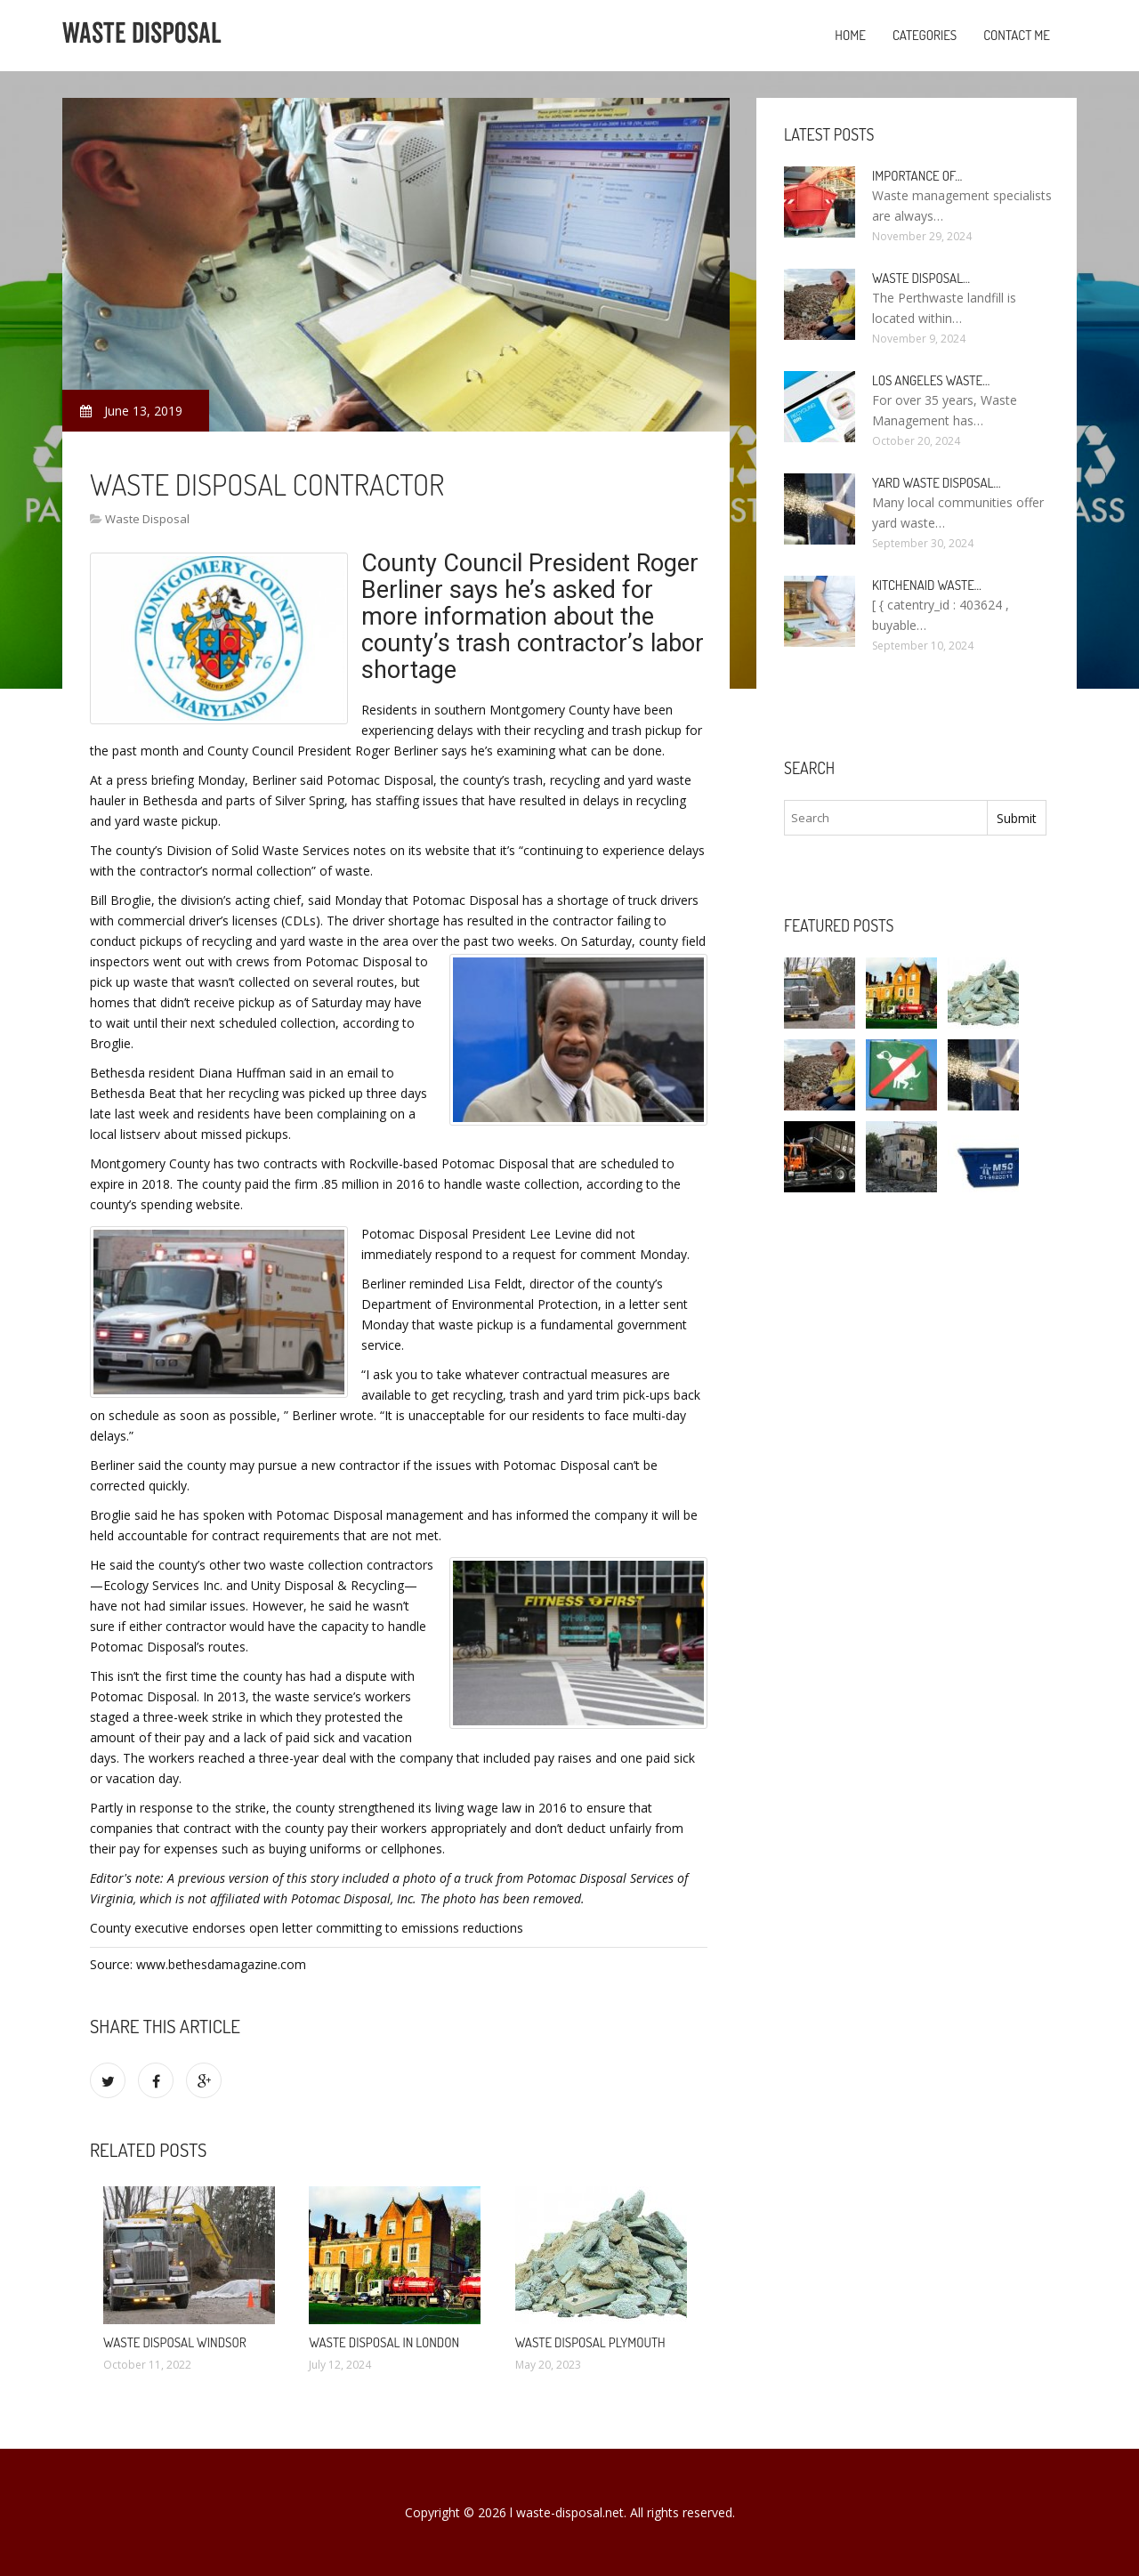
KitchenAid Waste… (926, 585)
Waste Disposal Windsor (174, 2342)
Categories (925, 35)
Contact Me (1016, 35)
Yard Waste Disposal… (936, 482)
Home (850, 35)
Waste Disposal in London (384, 2342)
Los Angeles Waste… (931, 380)
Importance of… (917, 175)
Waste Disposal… (921, 278)
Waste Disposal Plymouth (590, 2342)
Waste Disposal (147, 519)
